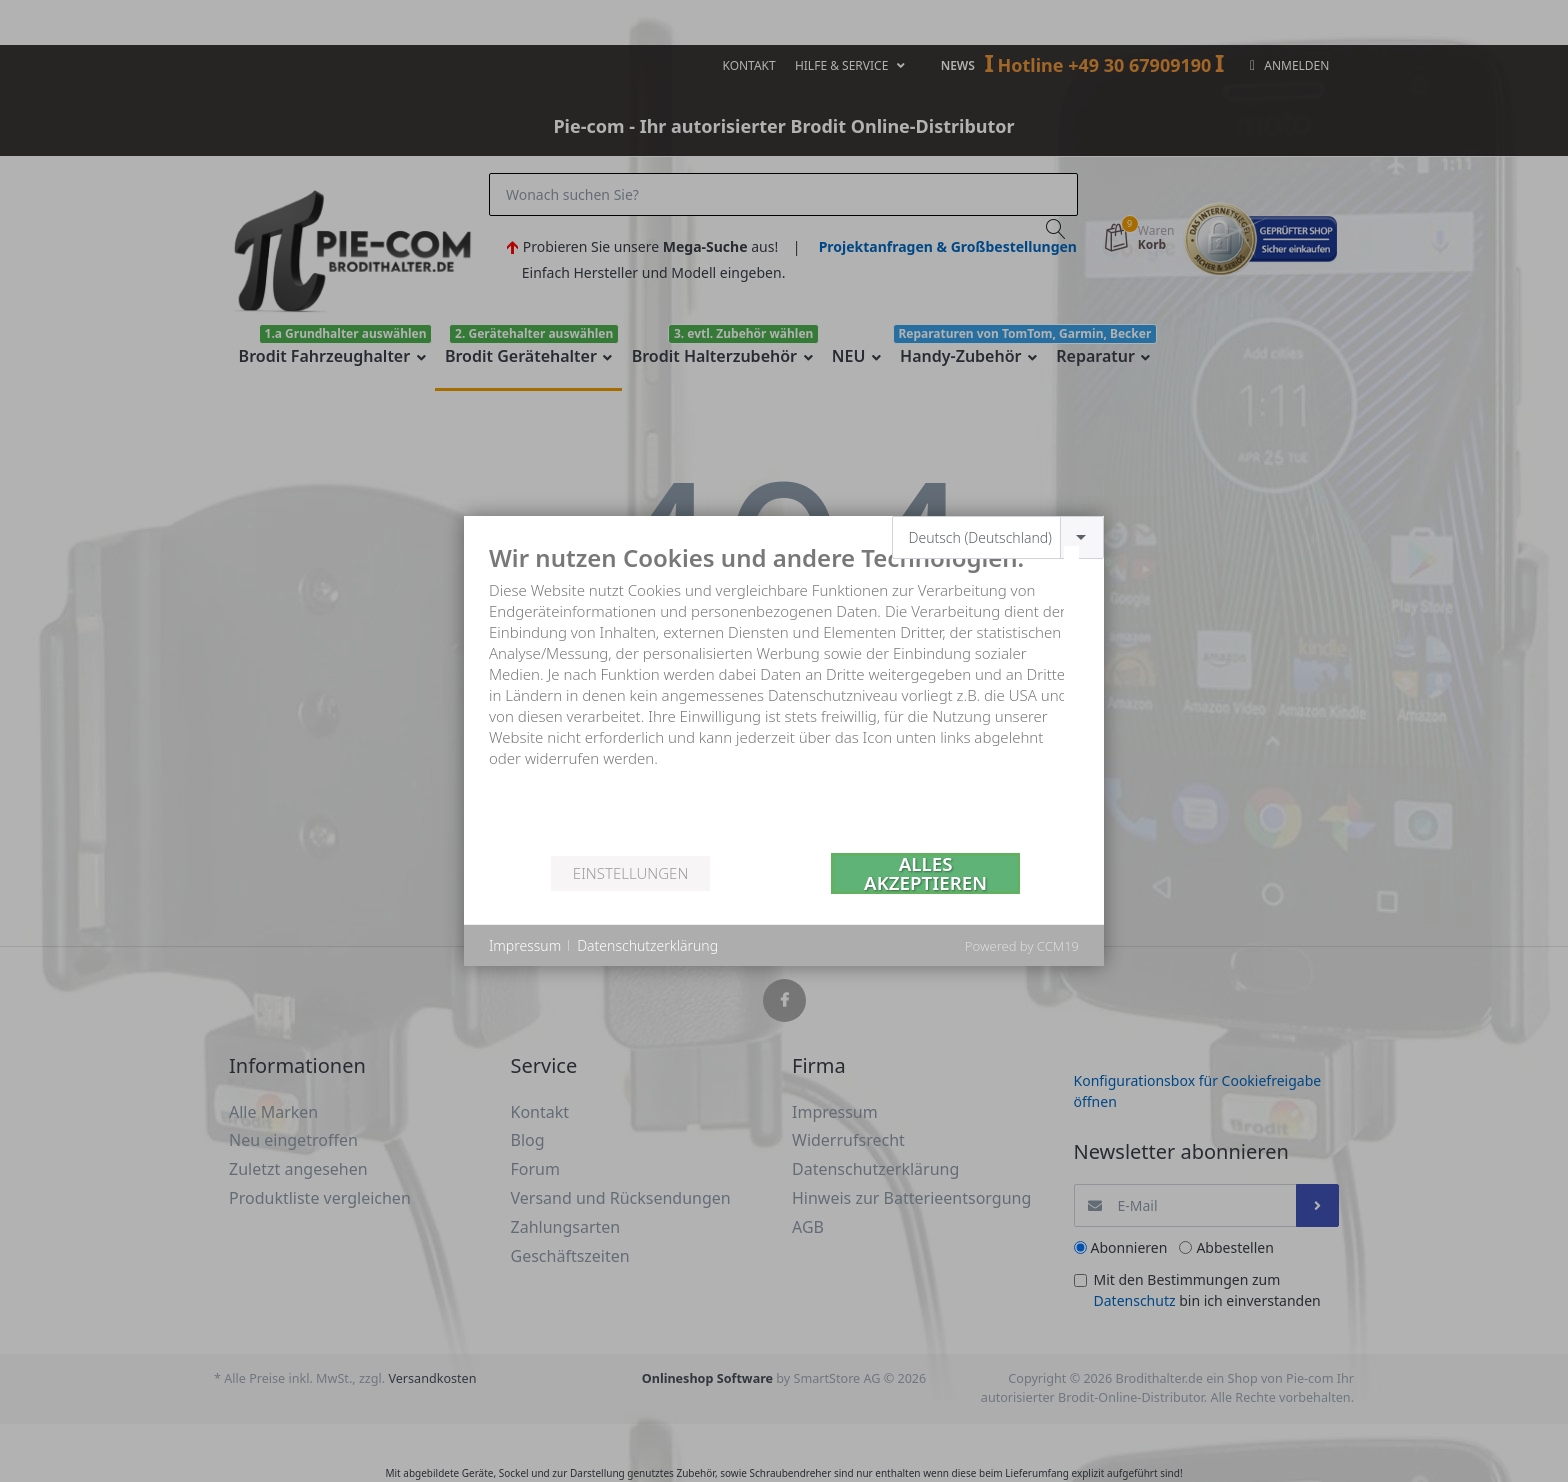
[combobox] (998, 537)
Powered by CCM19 (1022, 946)
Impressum (525, 945)
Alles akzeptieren (925, 873)
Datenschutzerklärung (647, 945)
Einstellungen (630, 873)
